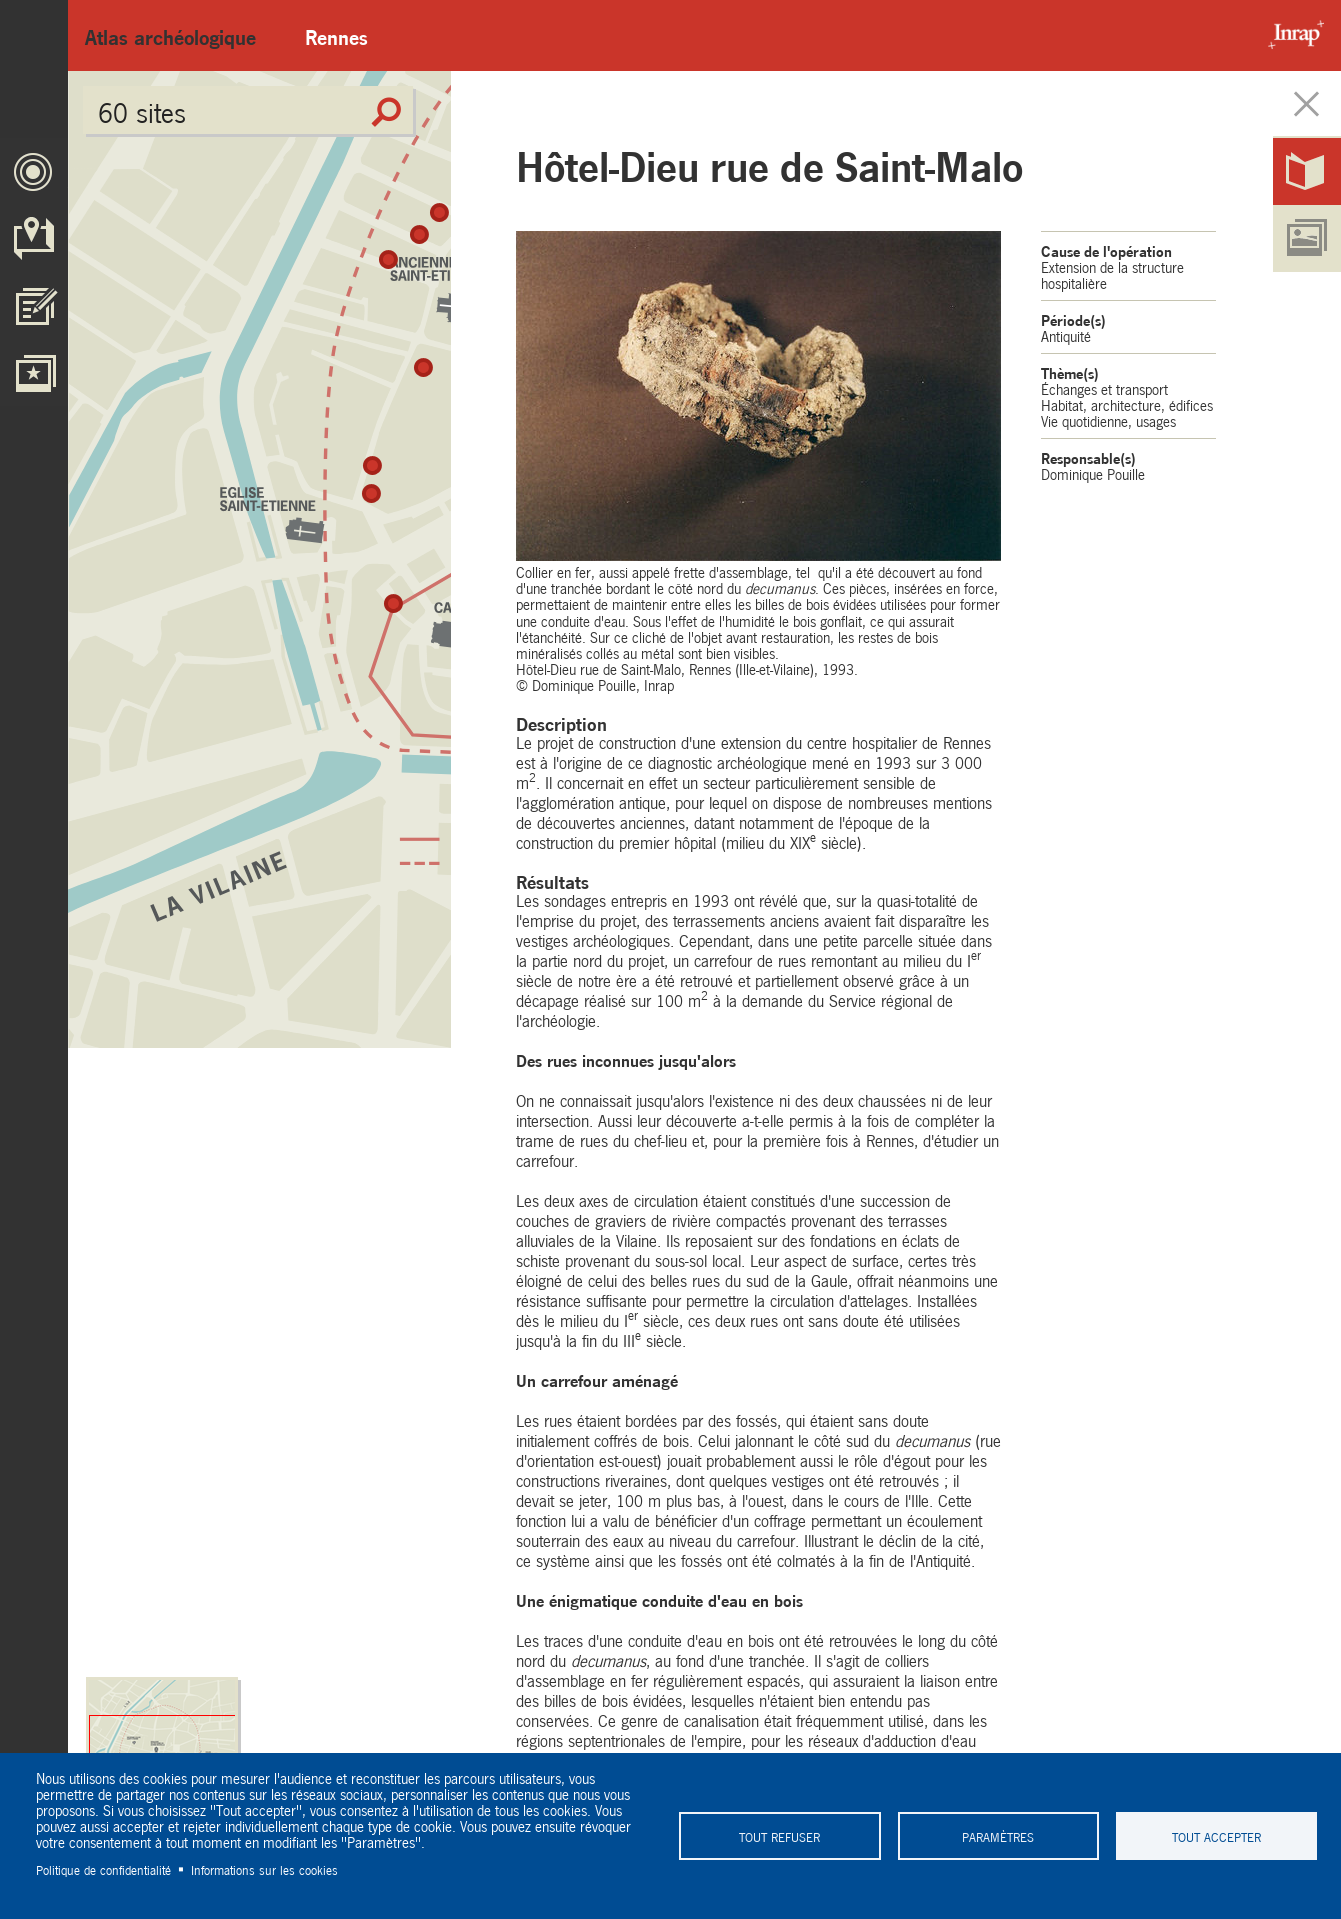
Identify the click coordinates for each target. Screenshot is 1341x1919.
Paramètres (998, 1836)
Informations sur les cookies (264, 1869)
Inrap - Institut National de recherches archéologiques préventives (1291, 35)
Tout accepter (1215, 1836)
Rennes (336, 35)
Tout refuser (779, 1836)
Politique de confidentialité (103, 1869)
